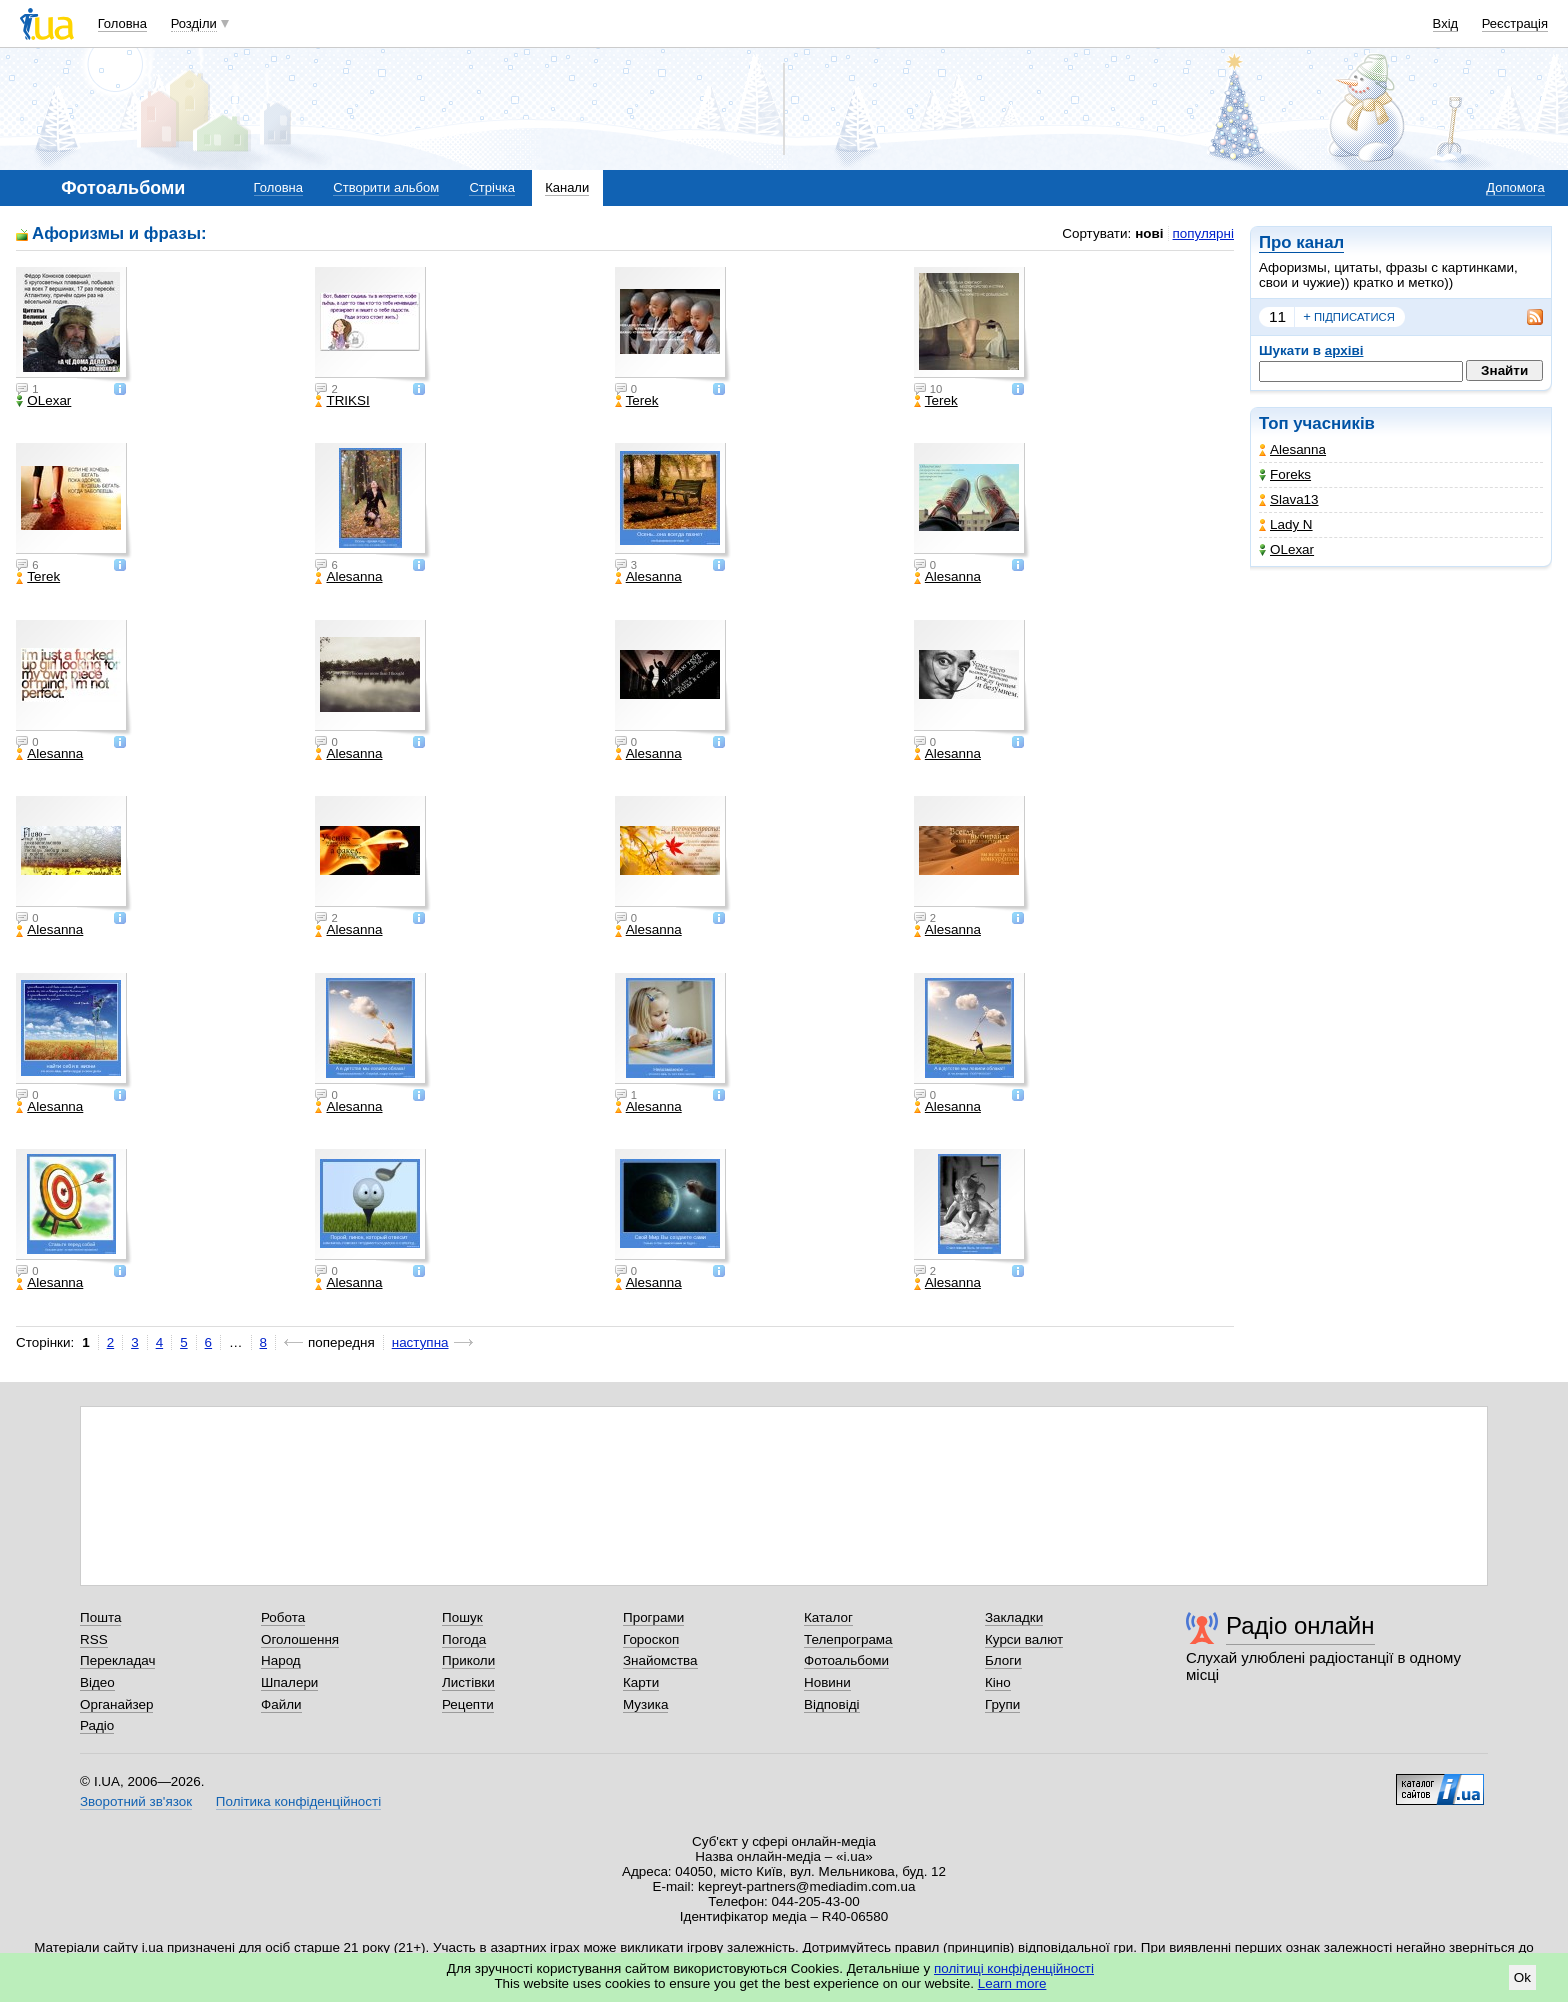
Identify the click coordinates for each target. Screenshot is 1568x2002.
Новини (827, 1682)
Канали (567, 187)
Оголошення (300, 1639)
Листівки (468, 1682)
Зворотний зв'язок (136, 1801)
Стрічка (491, 187)
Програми (653, 1617)
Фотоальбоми (846, 1660)
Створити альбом (386, 187)
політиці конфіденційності (1014, 1968)
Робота (283, 1617)
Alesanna (1292, 449)
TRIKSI (342, 401)
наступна (420, 1342)
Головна (122, 23)
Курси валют (1024, 1639)
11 (1277, 316)
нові (1149, 233)
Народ (281, 1660)
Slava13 (1289, 499)
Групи (1002, 1704)
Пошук (462, 1617)
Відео (97, 1682)
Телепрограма (848, 1639)
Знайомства (660, 1660)
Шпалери (289, 1682)
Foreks (1285, 474)
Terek (637, 401)
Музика (645, 1704)
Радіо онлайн (1300, 1625)
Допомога (1515, 187)
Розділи (194, 23)
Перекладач (117, 1660)
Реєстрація (1515, 23)
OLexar (1286, 549)
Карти (641, 1682)
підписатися (1349, 317)
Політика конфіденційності (298, 1801)
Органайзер (116, 1704)
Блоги (1003, 1660)
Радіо (97, 1725)
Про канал (1301, 242)
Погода (464, 1639)
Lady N (1286, 524)
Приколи (468, 1660)
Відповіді (832, 1704)
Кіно (998, 1682)
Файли (281, 1704)
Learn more (1012, 1983)
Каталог (828, 1617)
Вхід (1446, 23)
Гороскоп (651, 1639)
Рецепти (468, 1704)
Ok (1522, 1977)
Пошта (100, 1617)
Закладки (1014, 1617)
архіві (1344, 350)
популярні (1203, 233)
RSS (94, 1639)
